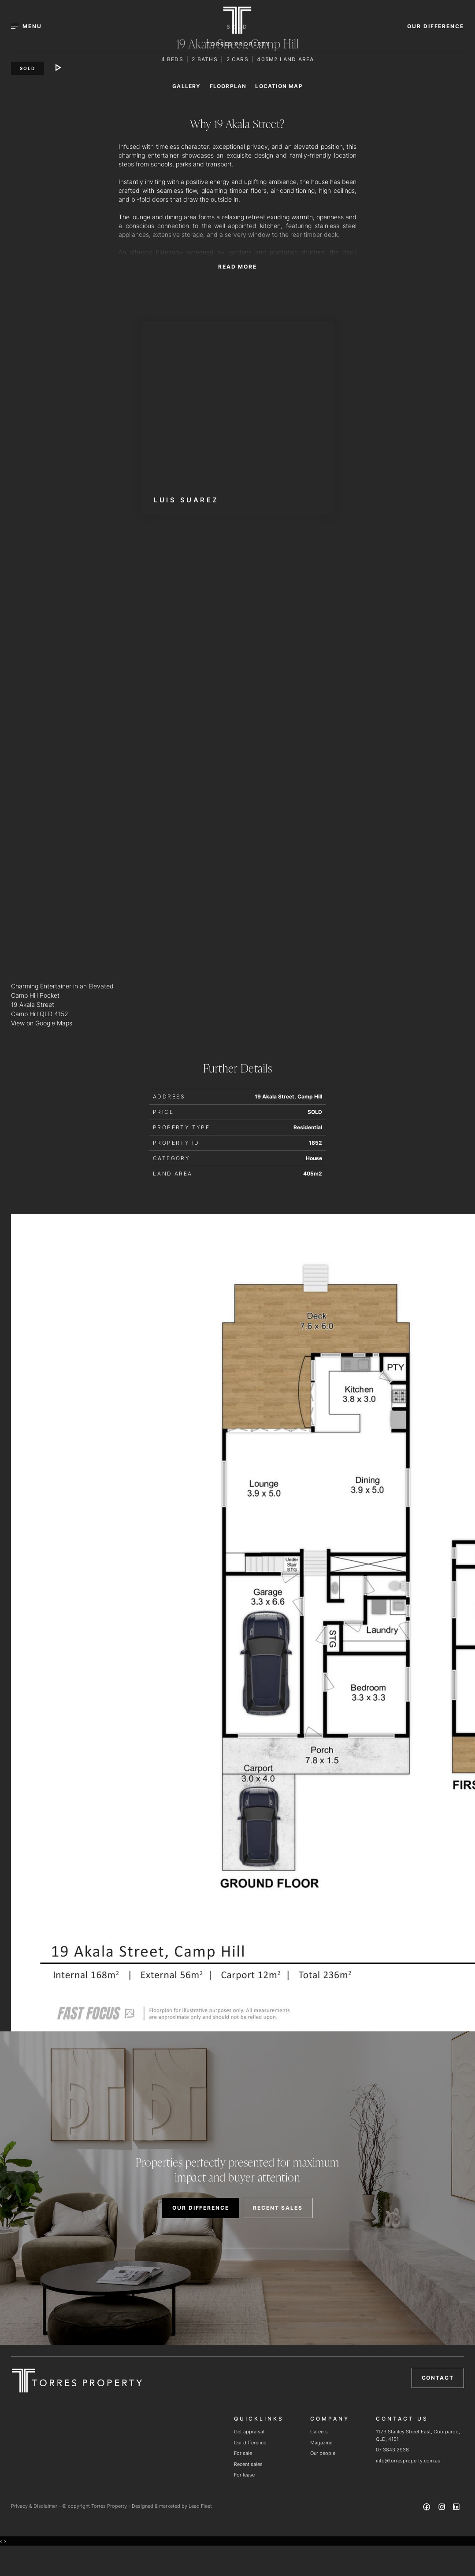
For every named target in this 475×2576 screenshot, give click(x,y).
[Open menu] (31, 26)
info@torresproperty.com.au (408, 2460)
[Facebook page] (428, 2508)
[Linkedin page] (456, 2508)
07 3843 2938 (392, 2449)
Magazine (321, 2442)
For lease (244, 2474)
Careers (319, 2431)
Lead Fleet (200, 2506)
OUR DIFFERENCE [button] (435, 26)
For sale (243, 2453)
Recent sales (248, 2464)
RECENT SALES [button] (278, 2207)
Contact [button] (438, 2377)
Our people (322, 2453)
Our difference (250, 2442)
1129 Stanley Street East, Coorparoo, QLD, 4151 (418, 2435)
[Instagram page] (442, 2508)
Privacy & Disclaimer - (36, 2506)
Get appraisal (249, 2431)
